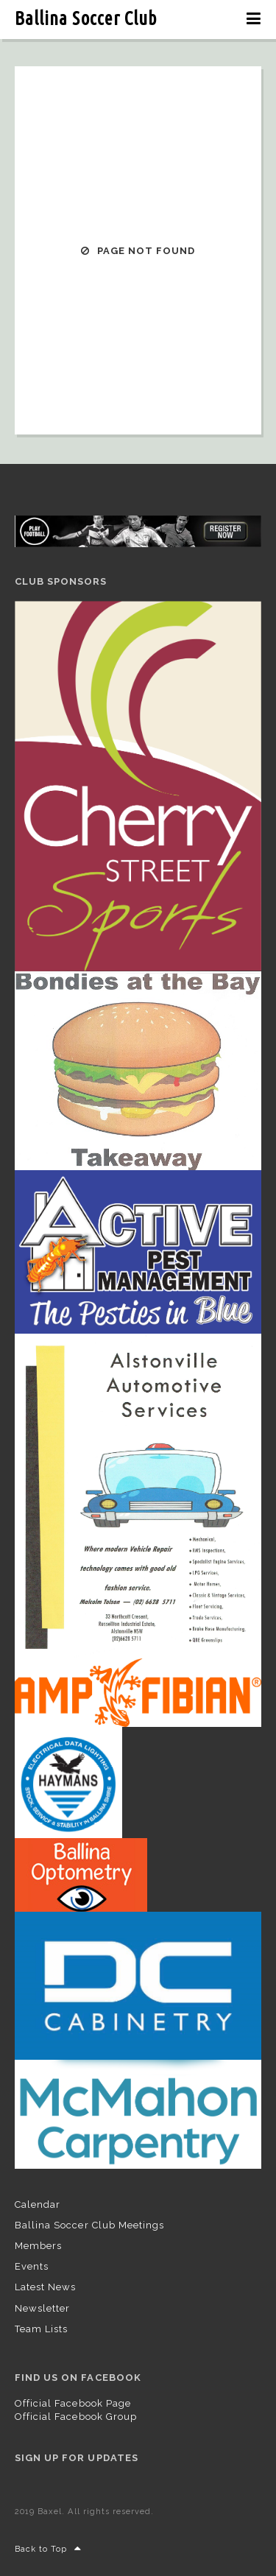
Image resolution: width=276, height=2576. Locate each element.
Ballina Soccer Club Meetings (89, 2225)
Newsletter (42, 2308)
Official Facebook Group (76, 2416)
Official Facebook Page (73, 2403)
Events (32, 2266)
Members (38, 2245)
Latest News (45, 2286)
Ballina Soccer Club (86, 18)
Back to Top (48, 2549)
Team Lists (41, 2328)
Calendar (37, 2204)
